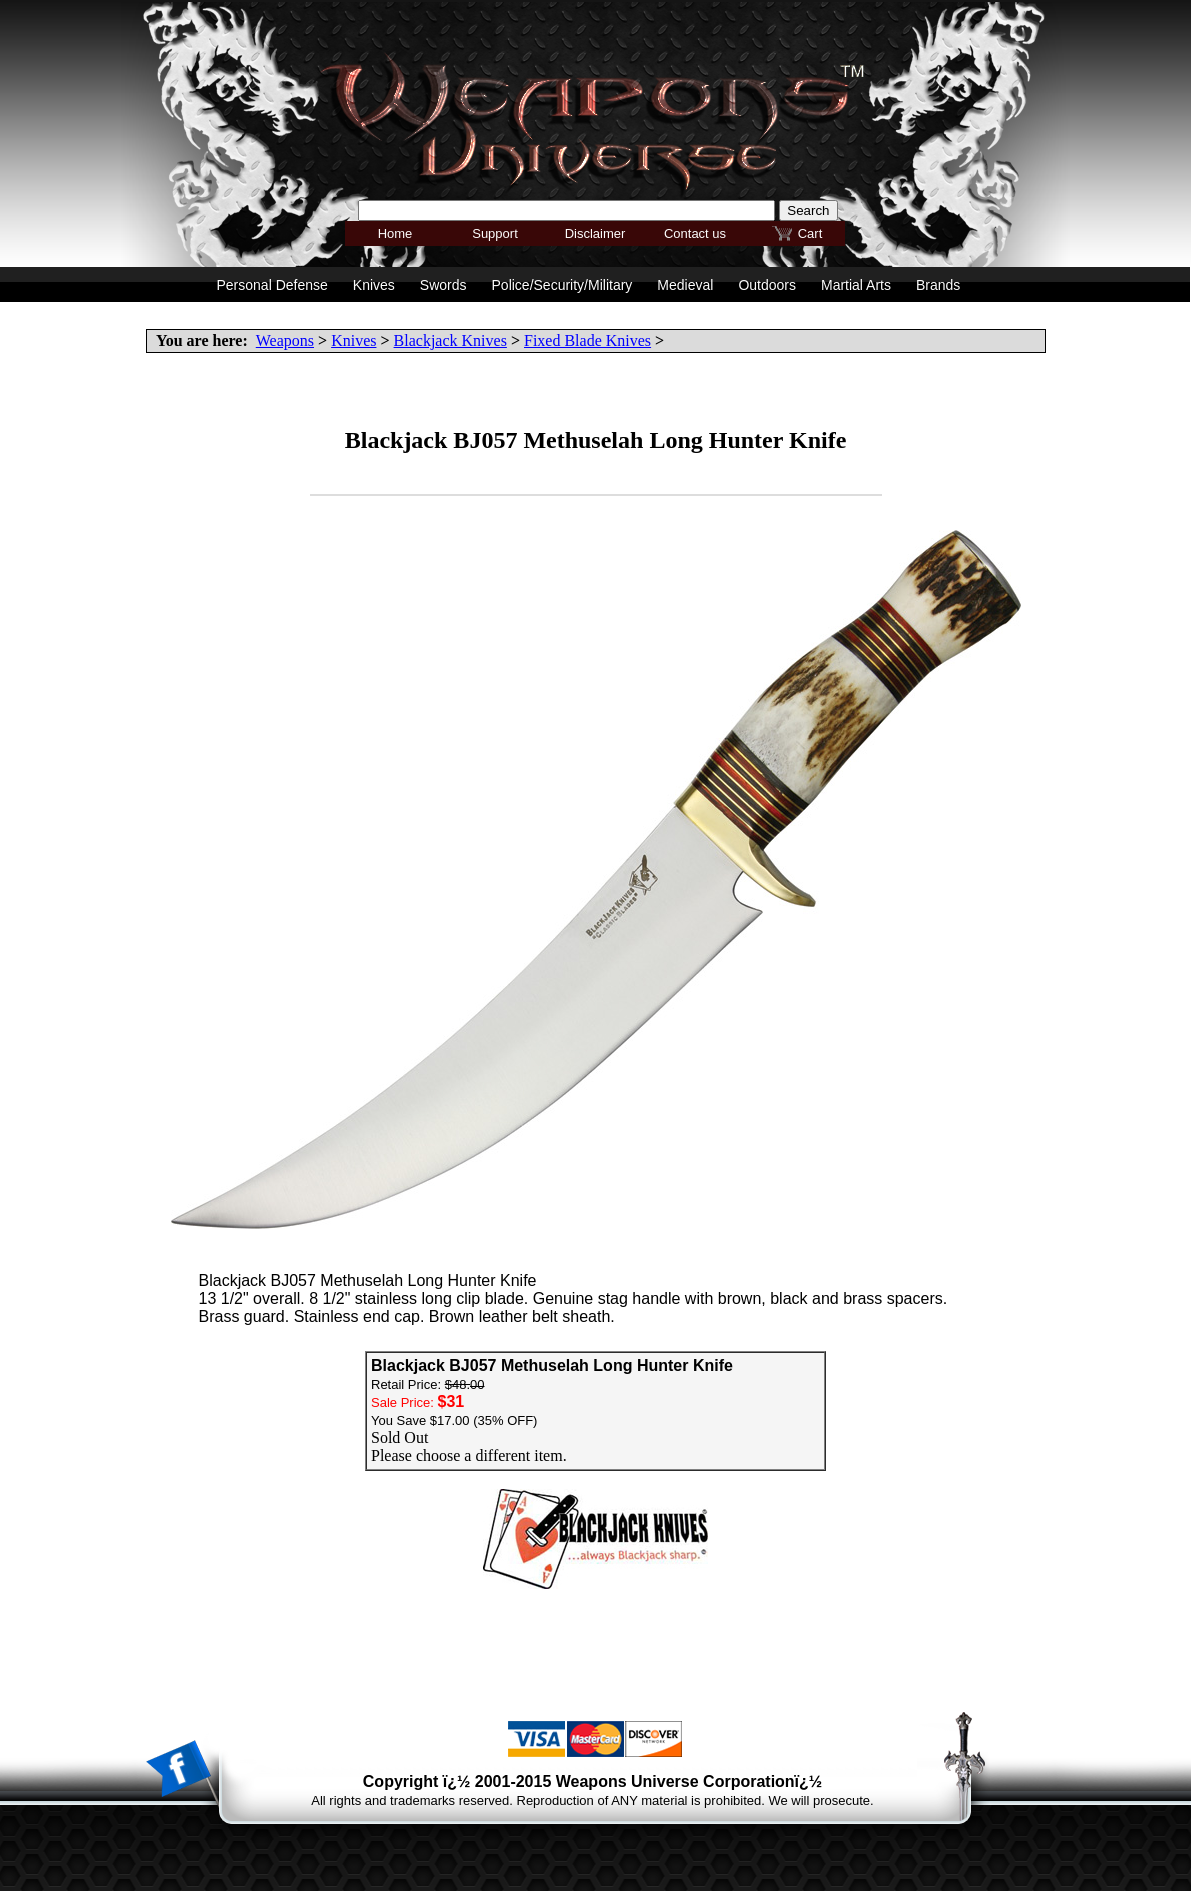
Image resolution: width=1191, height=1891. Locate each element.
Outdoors (767, 285)
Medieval (685, 285)
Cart (810, 233)
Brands (938, 285)
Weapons (285, 340)
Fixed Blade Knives (587, 340)
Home (395, 233)
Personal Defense (272, 285)
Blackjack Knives (450, 340)
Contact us (695, 233)
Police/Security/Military (562, 285)
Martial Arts (856, 285)
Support (495, 233)
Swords (443, 285)
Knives (353, 340)
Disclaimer (595, 233)
